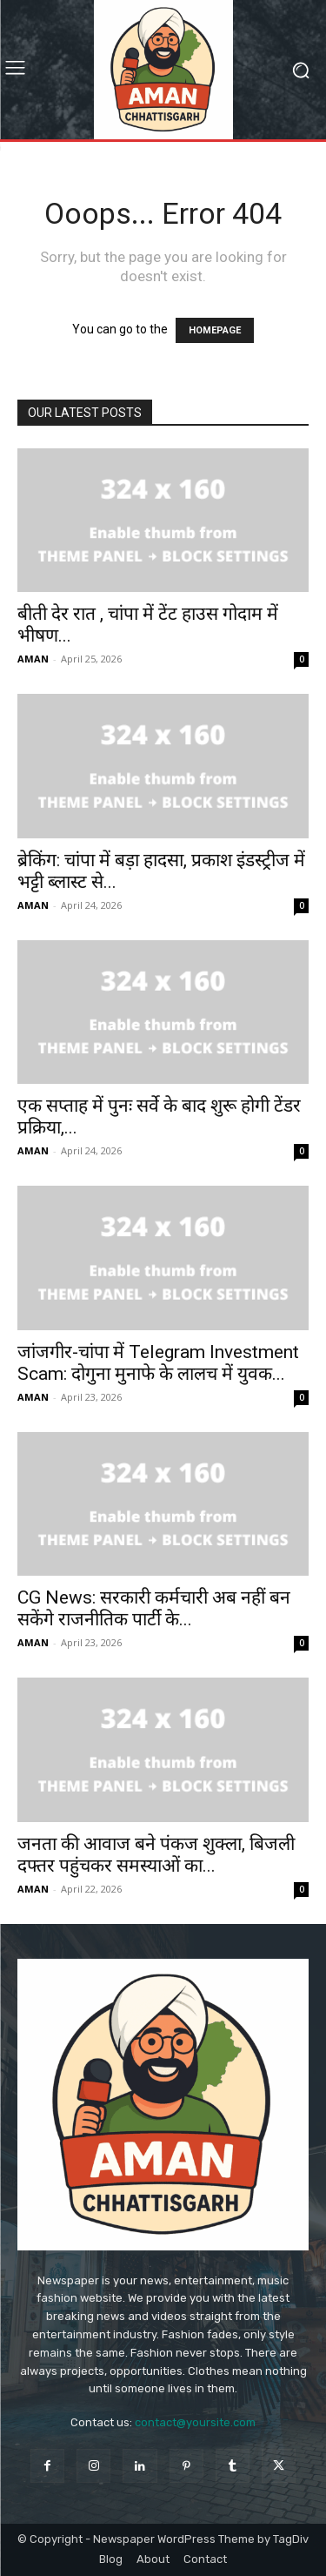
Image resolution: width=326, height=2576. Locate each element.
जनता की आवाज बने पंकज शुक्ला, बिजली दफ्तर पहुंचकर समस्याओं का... (156, 1854)
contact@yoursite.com (195, 2422)
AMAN (33, 658)
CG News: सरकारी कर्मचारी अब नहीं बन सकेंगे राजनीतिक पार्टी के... (153, 1608)
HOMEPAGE (215, 330)
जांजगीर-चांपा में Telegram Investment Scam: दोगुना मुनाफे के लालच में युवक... (158, 1363)
